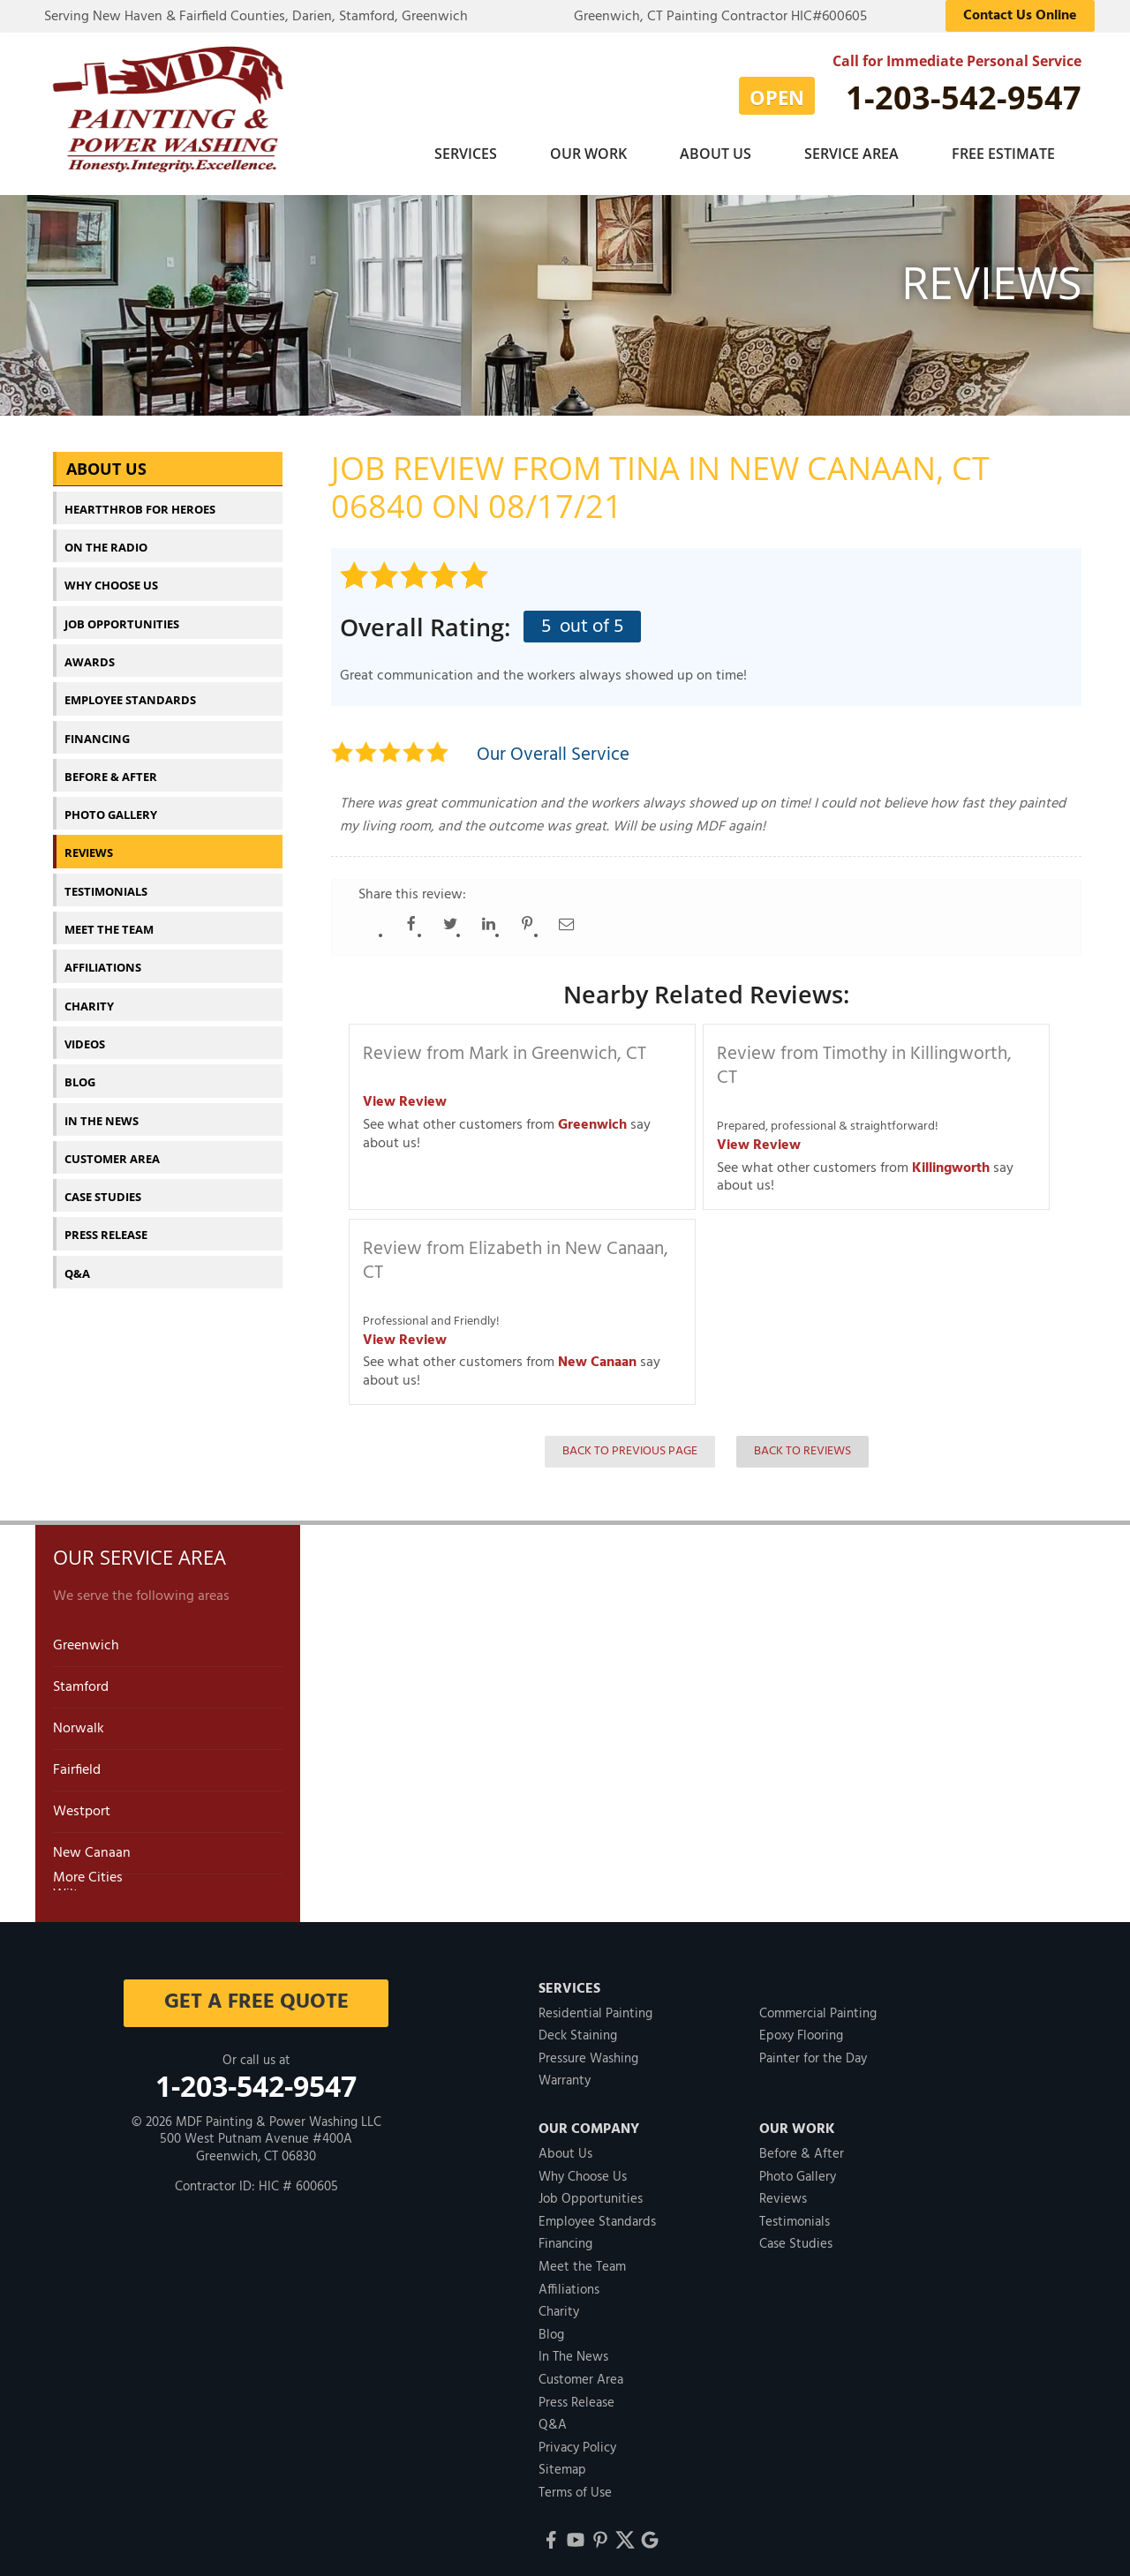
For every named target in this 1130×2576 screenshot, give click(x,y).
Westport (81, 1802)
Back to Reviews (802, 1441)
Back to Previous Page (629, 1441)
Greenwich (592, 1115)
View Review (405, 1092)
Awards (89, 652)
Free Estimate (1003, 153)
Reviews (88, 843)
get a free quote (256, 1992)
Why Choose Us (111, 575)
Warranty (565, 2071)
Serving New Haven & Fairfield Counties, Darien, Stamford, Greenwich (256, 16)
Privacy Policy (577, 2438)
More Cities (88, 1868)
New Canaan (597, 1352)
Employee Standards (130, 690)
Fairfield (77, 1760)
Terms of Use (575, 2483)
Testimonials (105, 882)
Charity (89, 996)
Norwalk (78, 1719)
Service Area (851, 153)
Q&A (77, 1264)
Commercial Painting (818, 2004)
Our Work (588, 153)
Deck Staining (578, 2026)
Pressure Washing (588, 2049)
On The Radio (105, 537)
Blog (79, 1072)
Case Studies (102, 1187)
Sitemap (562, 2460)
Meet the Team (109, 920)
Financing (97, 729)
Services (465, 153)
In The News (101, 1111)
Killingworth (951, 1158)
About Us (715, 153)
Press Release (105, 1225)
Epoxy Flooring (801, 2026)
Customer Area (112, 1149)
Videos (84, 1034)
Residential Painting (595, 2004)
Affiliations (102, 957)
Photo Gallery (110, 805)
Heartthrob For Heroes (139, 499)
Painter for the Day (813, 2049)
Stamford (81, 1677)
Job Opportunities (121, 614)
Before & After (110, 767)
